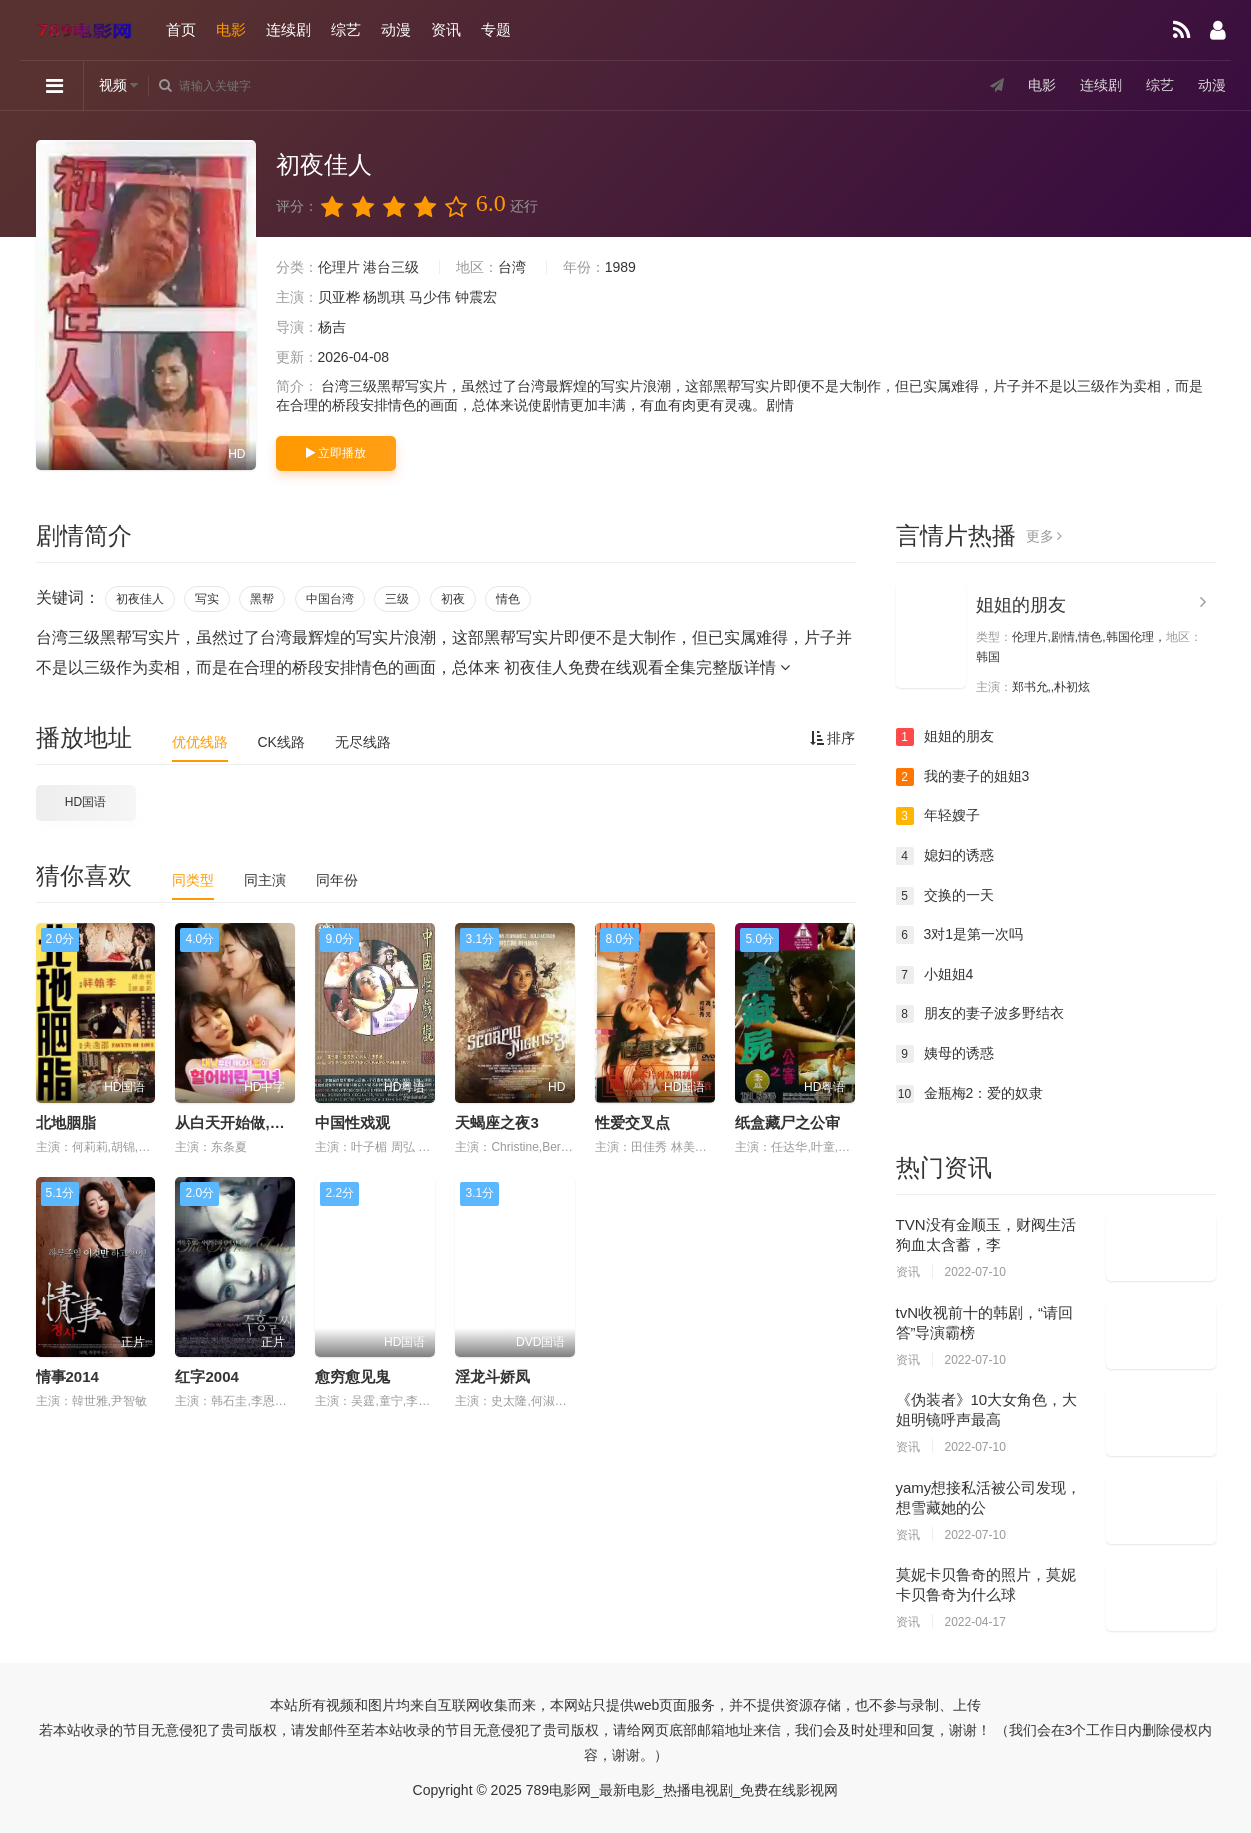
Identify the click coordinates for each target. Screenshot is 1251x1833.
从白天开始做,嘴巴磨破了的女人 (282, 1122)
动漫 (396, 29)
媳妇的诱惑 (945, 856)
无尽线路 (363, 742)
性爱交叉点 (632, 1122)
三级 (397, 599)
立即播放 (336, 453)
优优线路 (200, 742)
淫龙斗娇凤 (492, 1376)
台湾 (512, 267)
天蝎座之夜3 (496, 1122)
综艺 (346, 29)
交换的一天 (945, 896)
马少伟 (430, 297)
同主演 (265, 880)
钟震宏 (476, 297)
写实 (207, 599)
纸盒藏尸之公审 (787, 1122)
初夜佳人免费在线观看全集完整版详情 (647, 667)
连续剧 (288, 29)
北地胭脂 (66, 1122)
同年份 (337, 880)
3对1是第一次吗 (960, 935)
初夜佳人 (140, 599)
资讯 (446, 29)
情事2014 (67, 1376)
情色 (508, 599)
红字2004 (206, 1376)
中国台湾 (330, 599)
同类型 (193, 880)
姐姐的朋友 (1021, 605)
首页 (181, 29)
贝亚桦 (339, 297)
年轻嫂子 (938, 816)
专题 (496, 29)
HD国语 (85, 802)
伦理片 (339, 267)
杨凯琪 (384, 297)
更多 (1044, 536)
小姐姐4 (935, 975)
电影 (231, 29)
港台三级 (391, 267)
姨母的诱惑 (945, 1054)
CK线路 (281, 742)
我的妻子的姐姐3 (963, 777)
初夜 (453, 599)
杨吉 (332, 327)
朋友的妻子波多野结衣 (980, 1014)
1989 (620, 267)
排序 (833, 738)
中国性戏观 (352, 1122)
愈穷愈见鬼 (352, 1376)
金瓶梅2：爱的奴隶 (970, 1094)
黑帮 (262, 599)
